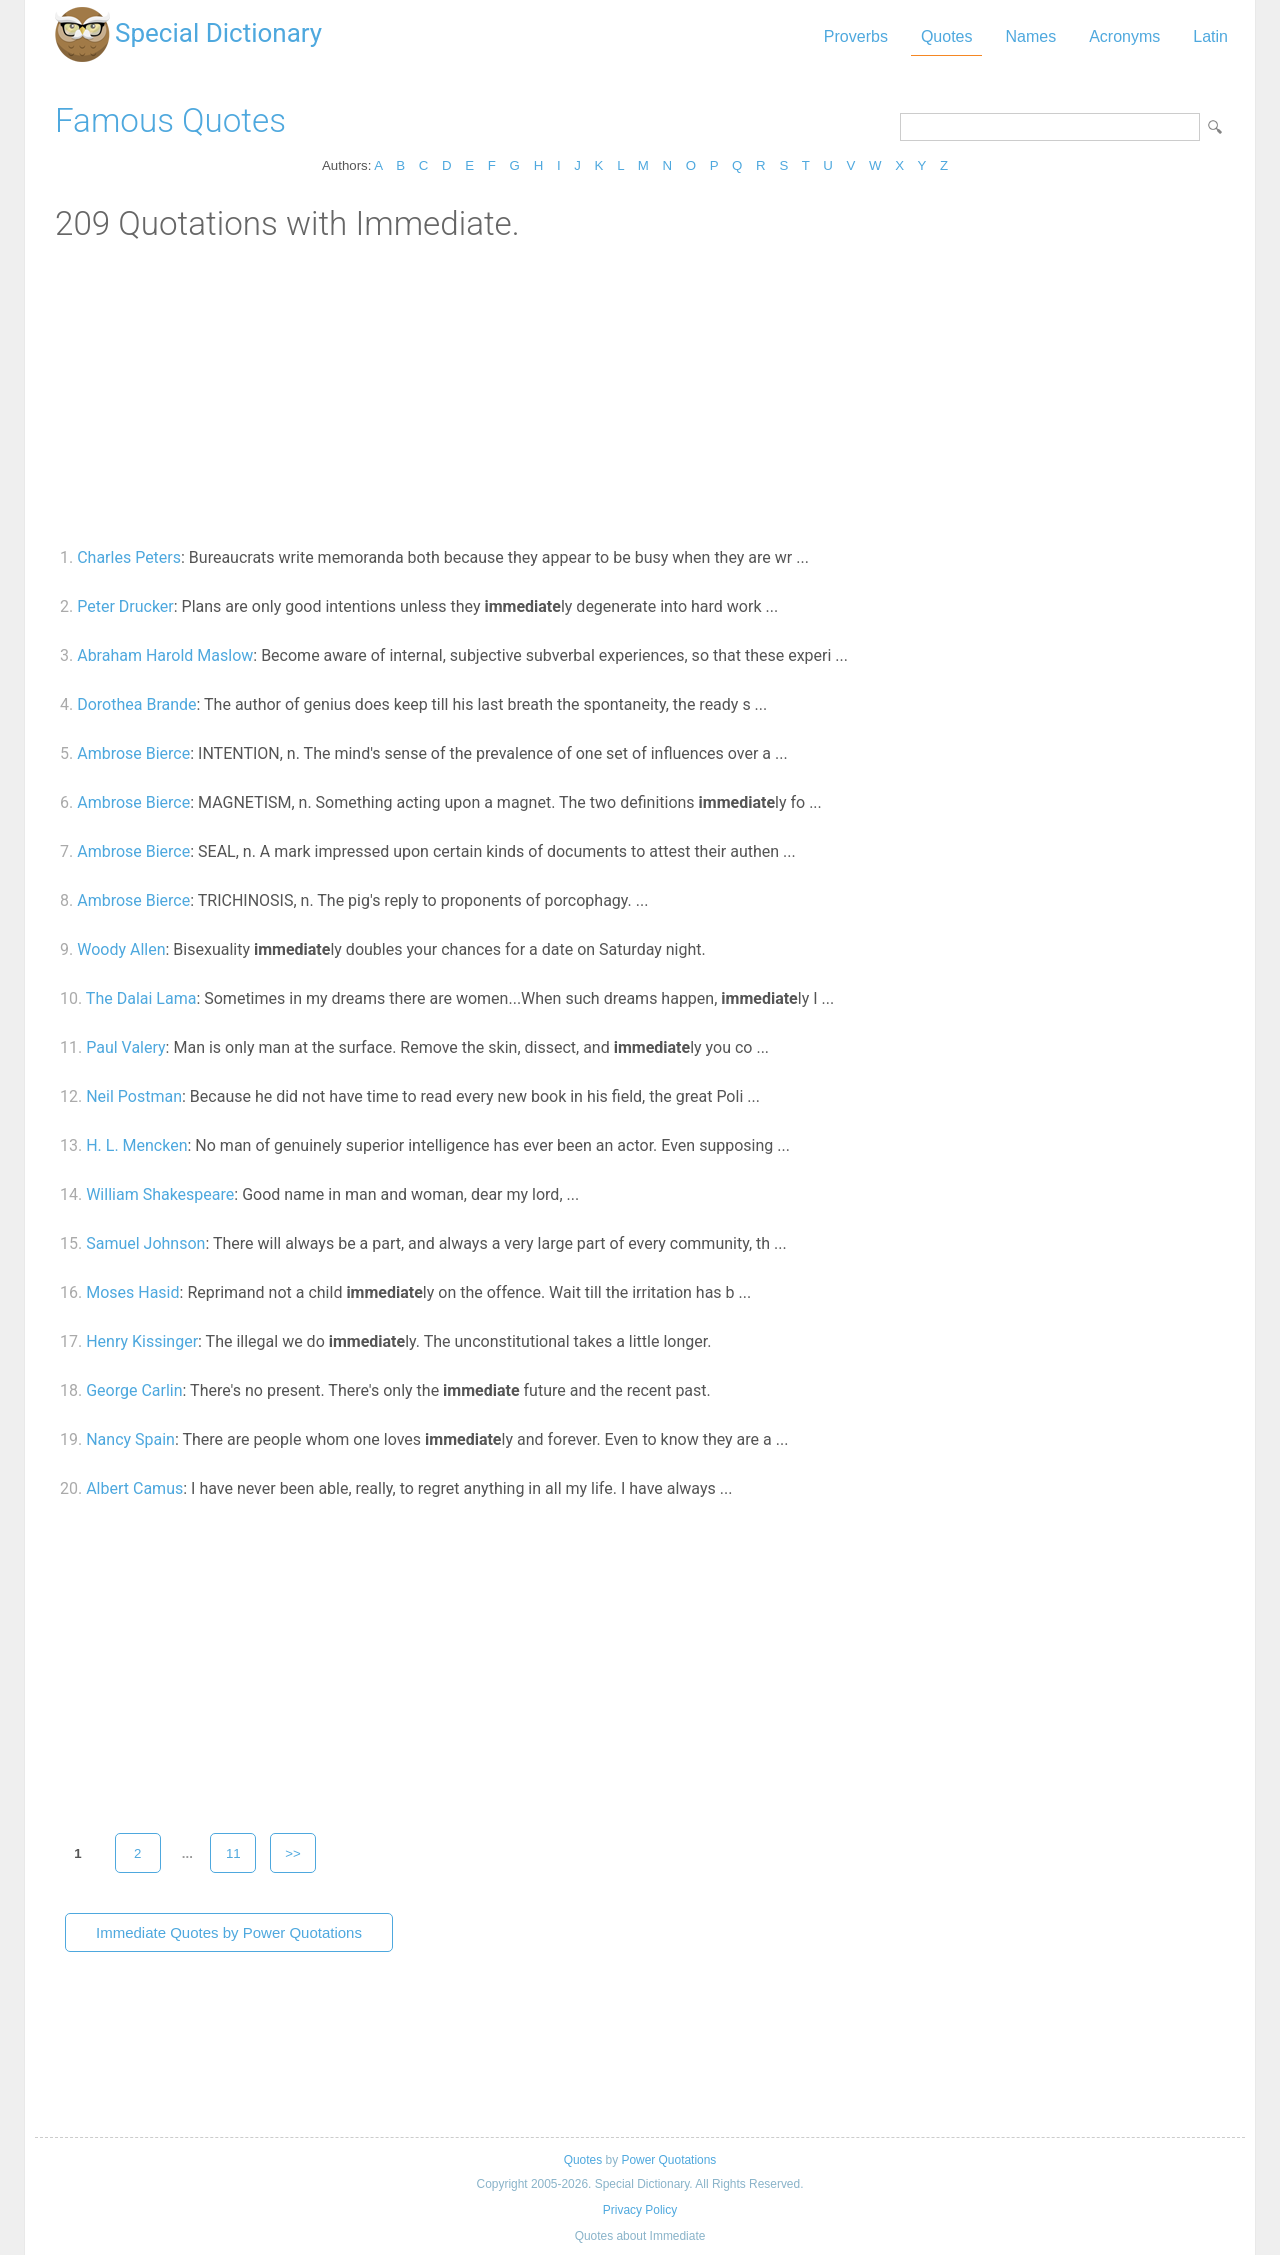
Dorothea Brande (136, 704)
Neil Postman (134, 1096)
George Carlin (134, 1390)
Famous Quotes (170, 120)
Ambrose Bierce (133, 753)
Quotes (947, 36)
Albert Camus (134, 1488)
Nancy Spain (130, 1439)
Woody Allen (121, 949)
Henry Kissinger (142, 1341)
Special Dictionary (218, 33)
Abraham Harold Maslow (165, 655)
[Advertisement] (640, 393)
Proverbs (856, 36)
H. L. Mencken (136, 1145)
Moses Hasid (132, 1292)
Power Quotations (668, 2160)
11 (233, 1853)
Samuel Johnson (145, 1243)
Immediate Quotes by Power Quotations (229, 1932)
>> (293, 1853)
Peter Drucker (125, 606)
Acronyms (1124, 36)
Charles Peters (129, 557)
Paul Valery (125, 1047)
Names (1030, 36)
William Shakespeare (160, 1194)
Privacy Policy (640, 2210)
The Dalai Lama (141, 998)
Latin (1210, 36)
